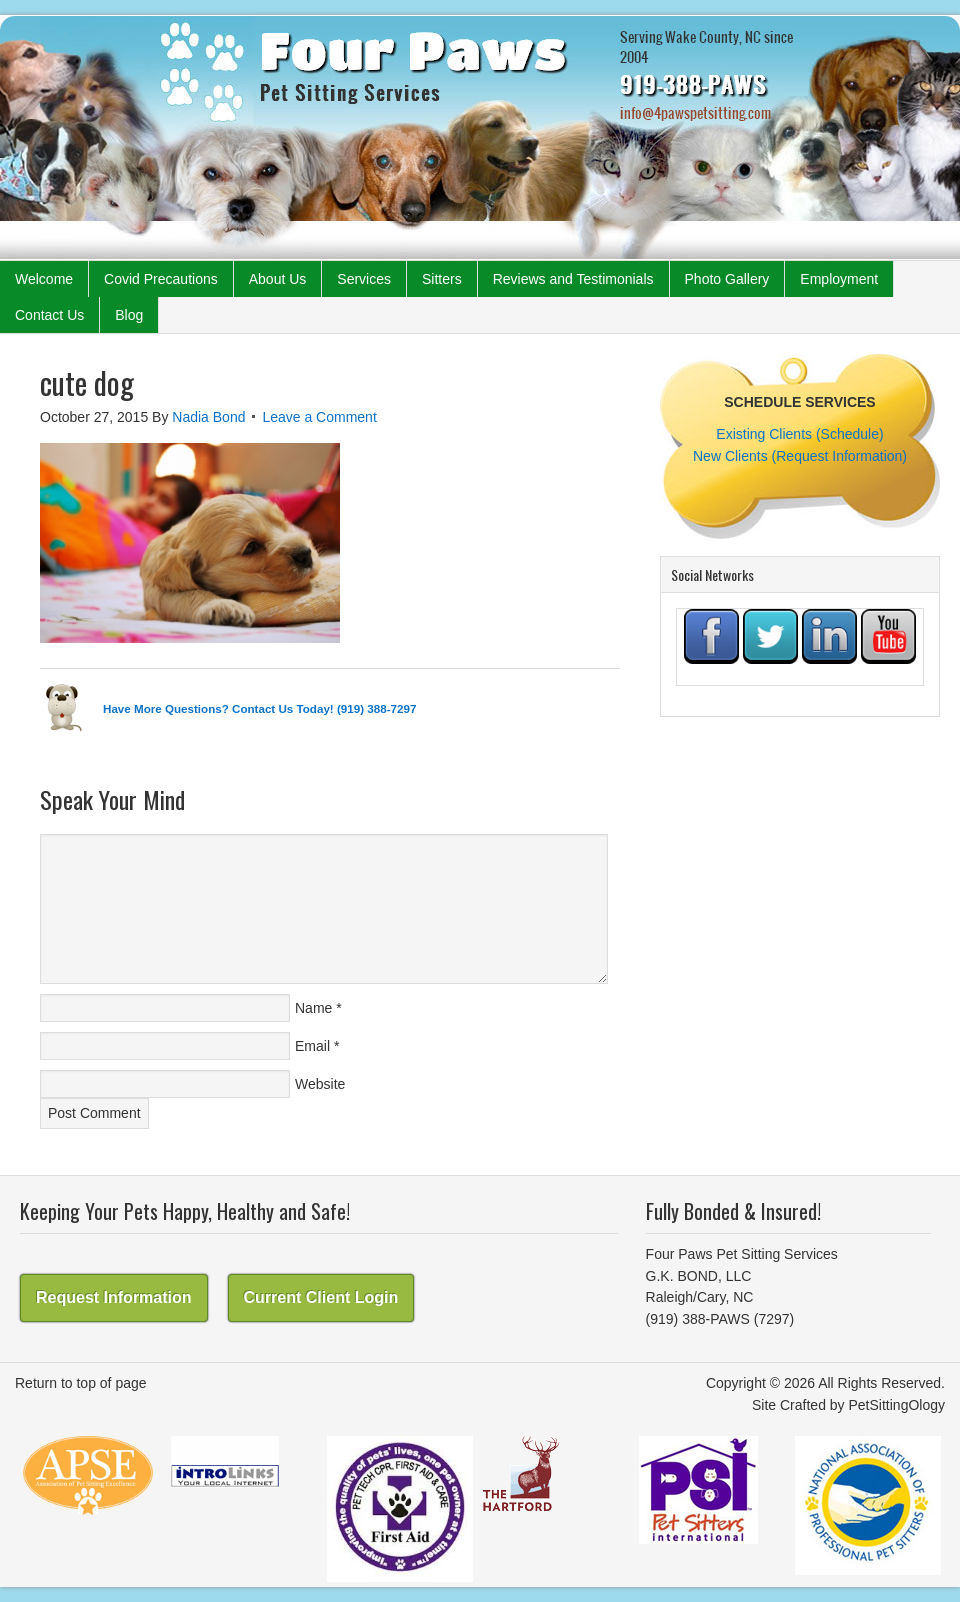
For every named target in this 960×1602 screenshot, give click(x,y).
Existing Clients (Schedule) (799, 434)
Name (313, 1008)
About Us (278, 279)
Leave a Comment (319, 417)
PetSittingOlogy (897, 1405)
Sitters (442, 279)
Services (364, 279)
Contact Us (49, 315)
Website (320, 1084)
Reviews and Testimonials (573, 279)
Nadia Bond (208, 417)
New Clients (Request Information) (800, 456)
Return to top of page (81, 1383)
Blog (129, 315)
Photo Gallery (727, 279)
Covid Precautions (161, 279)
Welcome (44, 279)
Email (312, 1046)
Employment (839, 279)
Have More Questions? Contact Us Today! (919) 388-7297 (259, 708)
